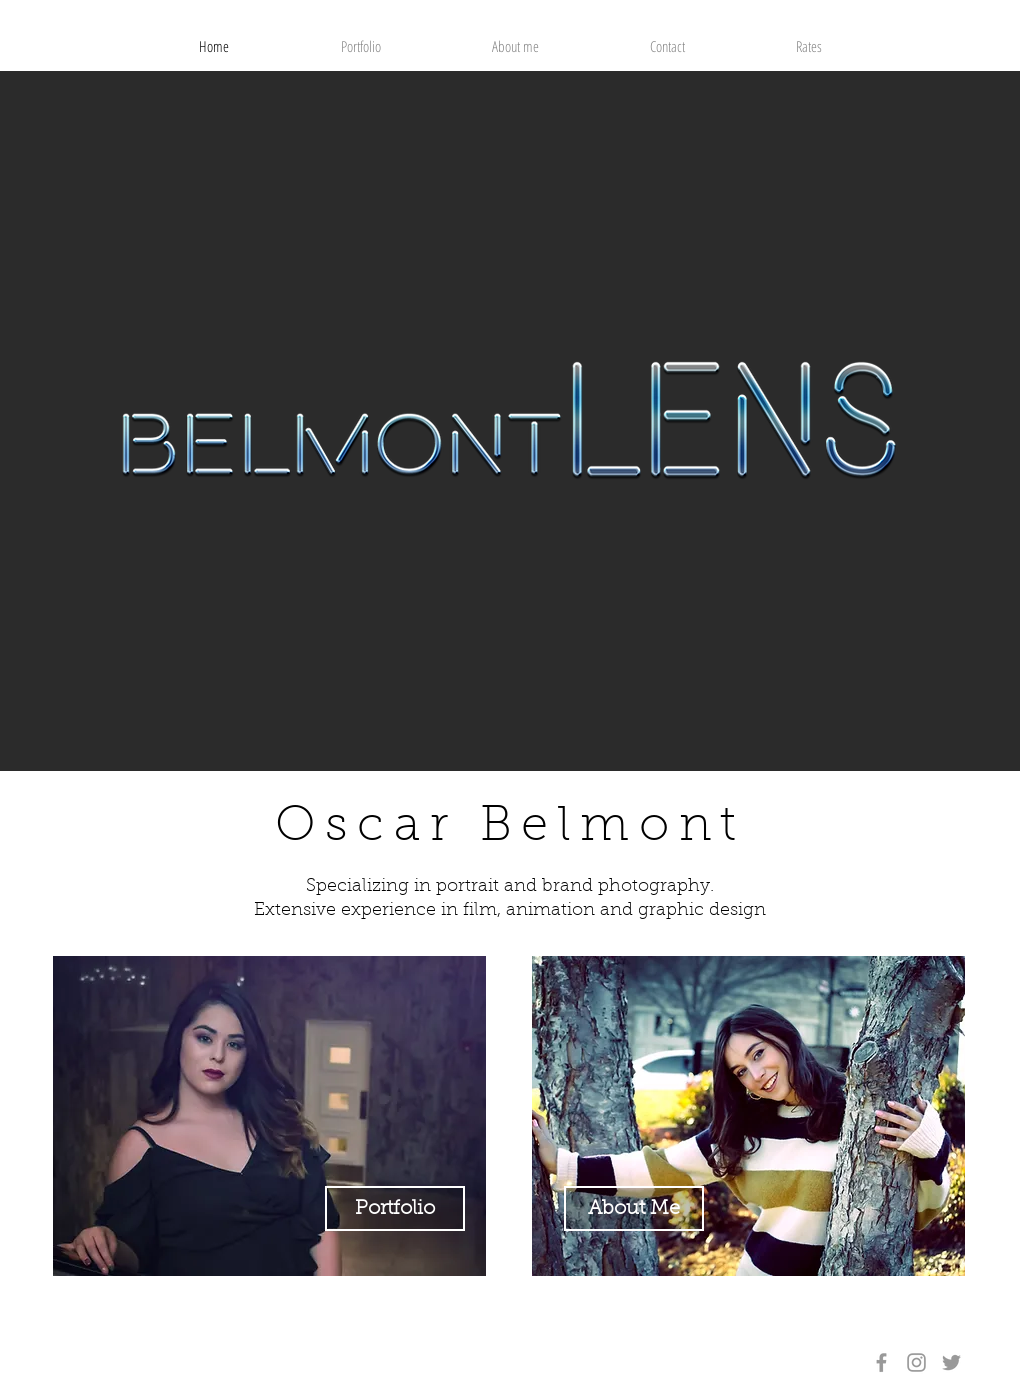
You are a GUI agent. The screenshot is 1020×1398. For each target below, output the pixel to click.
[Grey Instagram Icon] (916, 1362)
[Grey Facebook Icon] (881, 1362)
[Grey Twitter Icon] (951, 1362)
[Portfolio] (395, 1208)
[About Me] (634, 1208)
